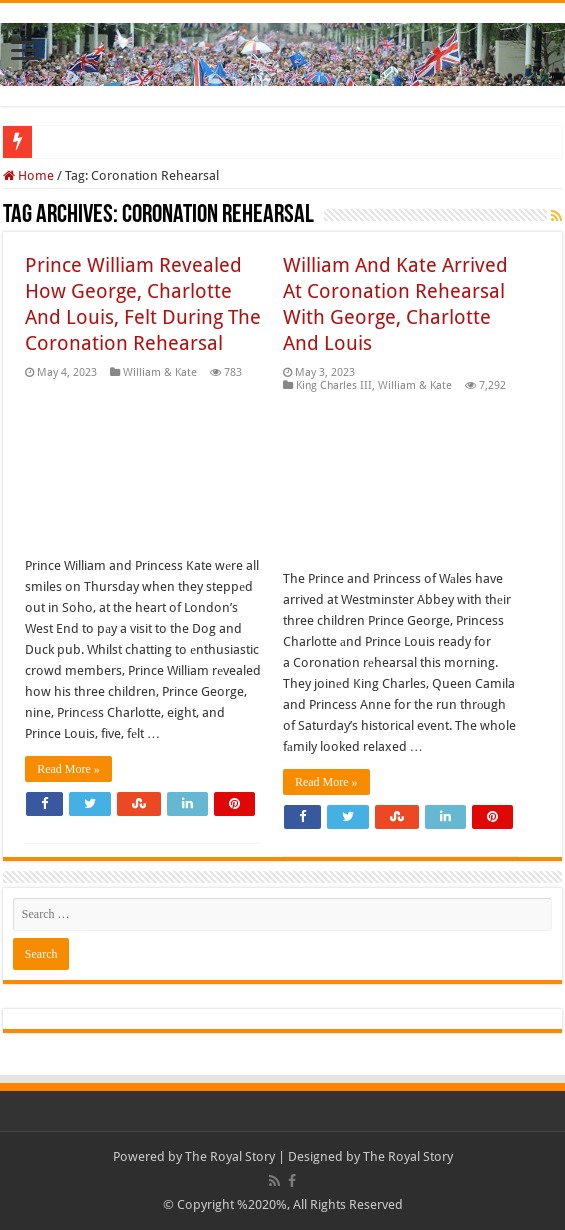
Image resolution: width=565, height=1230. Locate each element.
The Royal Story (230, 1156)
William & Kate (160, 372)
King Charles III (334, 385)
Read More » (68, 769)
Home (28, 175)
